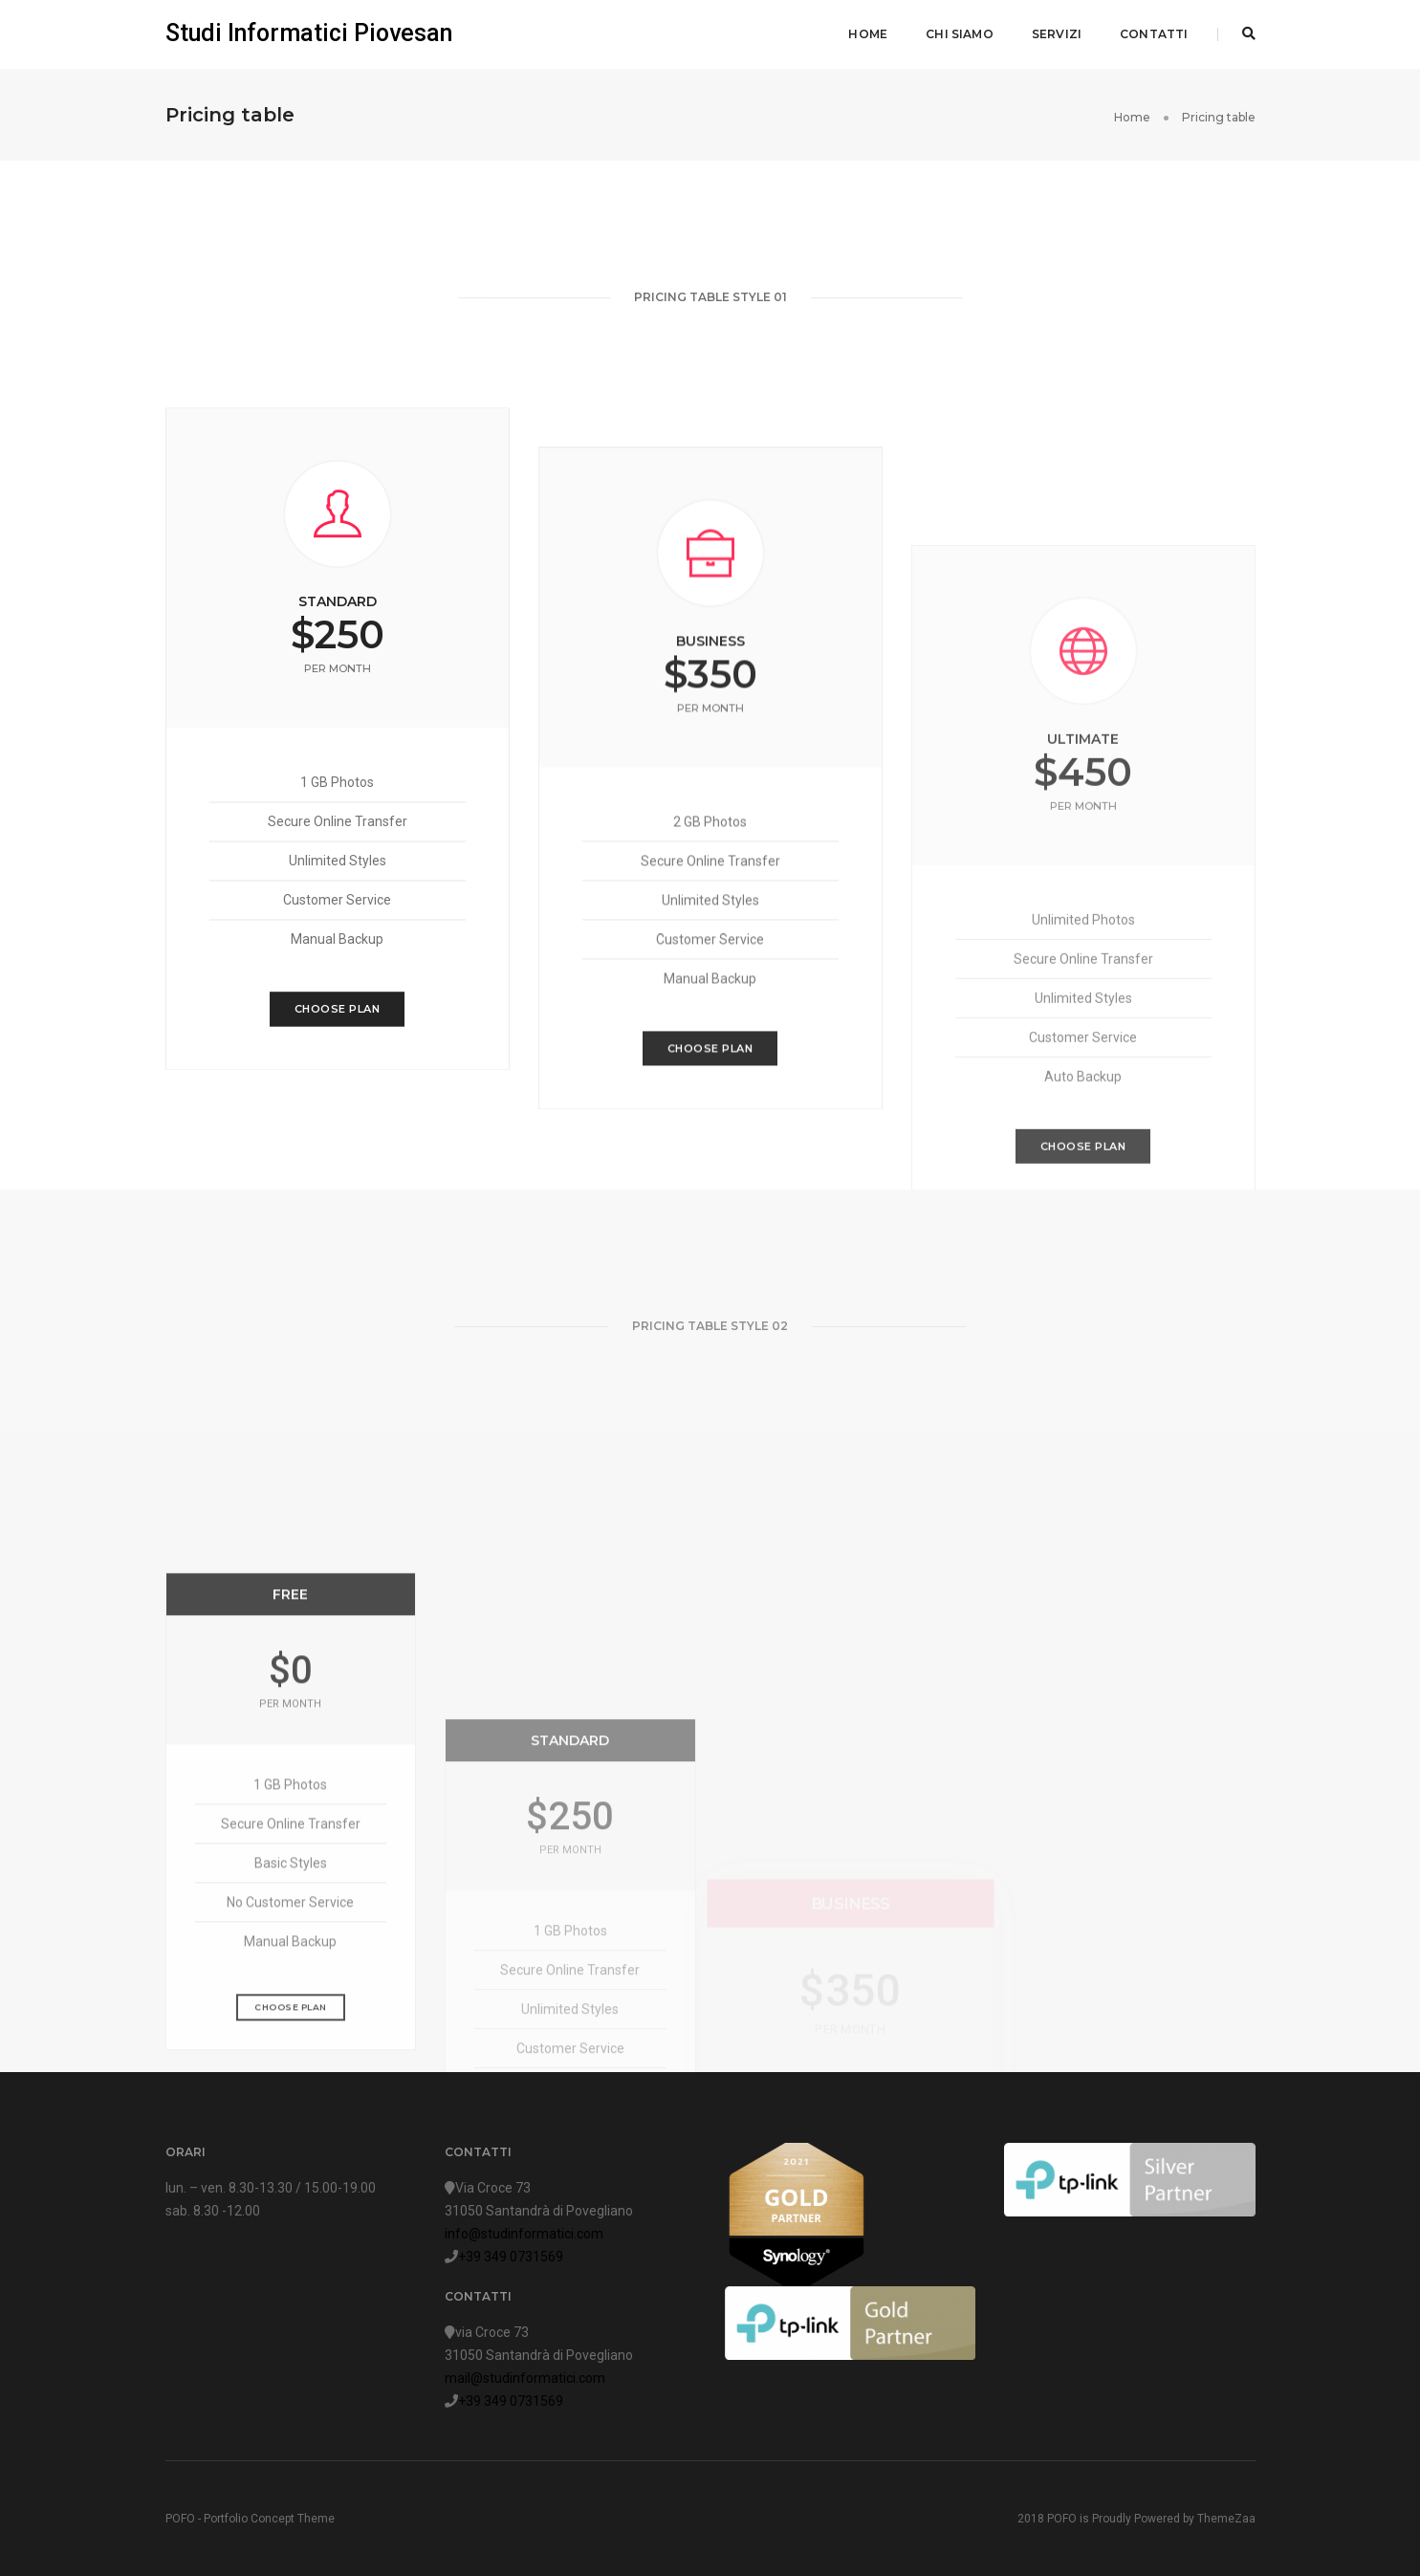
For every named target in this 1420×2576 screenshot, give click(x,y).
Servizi (1056, 34)
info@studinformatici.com (524, 2233)
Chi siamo (960, 34)
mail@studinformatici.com (525, 2378)
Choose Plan (338, 1048)
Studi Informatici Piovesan (308, 33)
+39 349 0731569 (510, 2256)
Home (867, 34)
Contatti (1154, 34)
